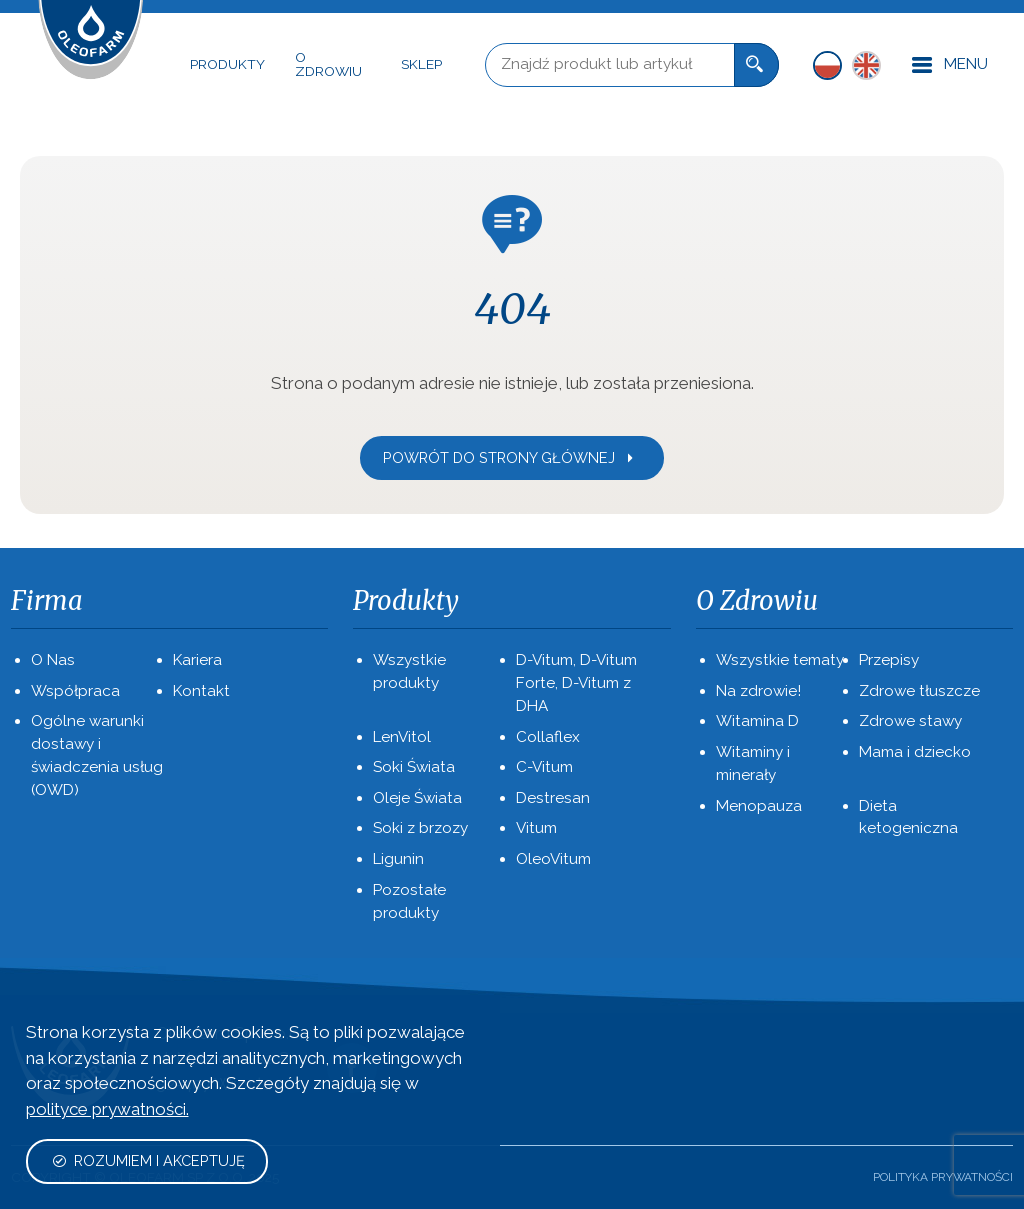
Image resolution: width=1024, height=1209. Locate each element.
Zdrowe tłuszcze (919, 691)
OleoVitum (553, 859)
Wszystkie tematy (780, 660)
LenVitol (402, 737)
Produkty (227, 64)
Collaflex (548, 737)
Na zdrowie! (758, 691)
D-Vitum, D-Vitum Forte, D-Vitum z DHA (576, 683)
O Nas (53, 660)
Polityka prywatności (943, 1177)
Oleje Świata (417, 798)
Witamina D (757, 721)
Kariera (197, 660)
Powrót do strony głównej (510, 457)
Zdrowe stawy (910, 721)
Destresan (553, 798)
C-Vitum (544, 767)
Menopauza (759, 806)
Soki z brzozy (420, 828)
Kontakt (201, 691)
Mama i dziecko (915, 752)
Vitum (536, 828)
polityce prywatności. (107, 1109)
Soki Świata (414, 767)
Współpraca (75, 691)
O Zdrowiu (328, 64)
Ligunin (398, 859)
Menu (949, 65)
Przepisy (889, 660)
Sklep (421, 64)
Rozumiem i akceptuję (148, 1160)
